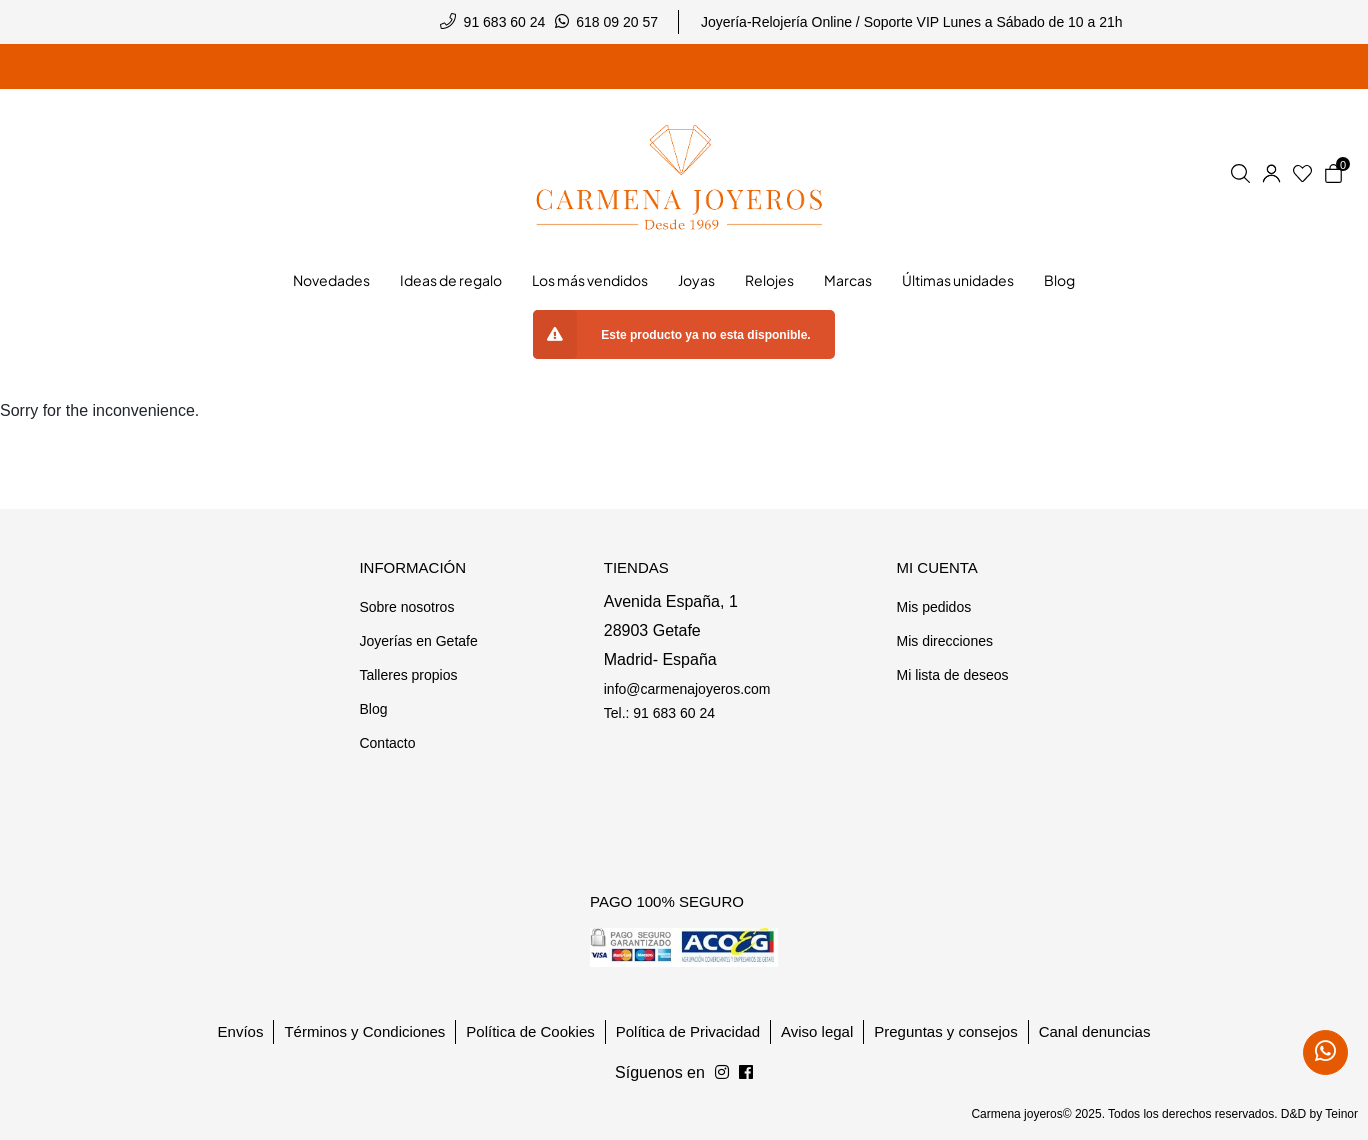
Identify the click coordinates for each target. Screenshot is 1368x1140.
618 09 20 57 (617, 22)
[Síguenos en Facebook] (722, 1073)
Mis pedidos (933, 607)
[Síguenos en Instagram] (746, 1073)
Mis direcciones (944, 641)
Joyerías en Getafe (418, 641)
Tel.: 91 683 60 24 (659, 713)
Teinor (1341, 1114)
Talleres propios (408, 675)
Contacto (387, 743)
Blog (373, 709)
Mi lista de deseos (952, 675)
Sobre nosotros (406, 607)
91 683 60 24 (505, 22)
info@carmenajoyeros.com (687, 689)
